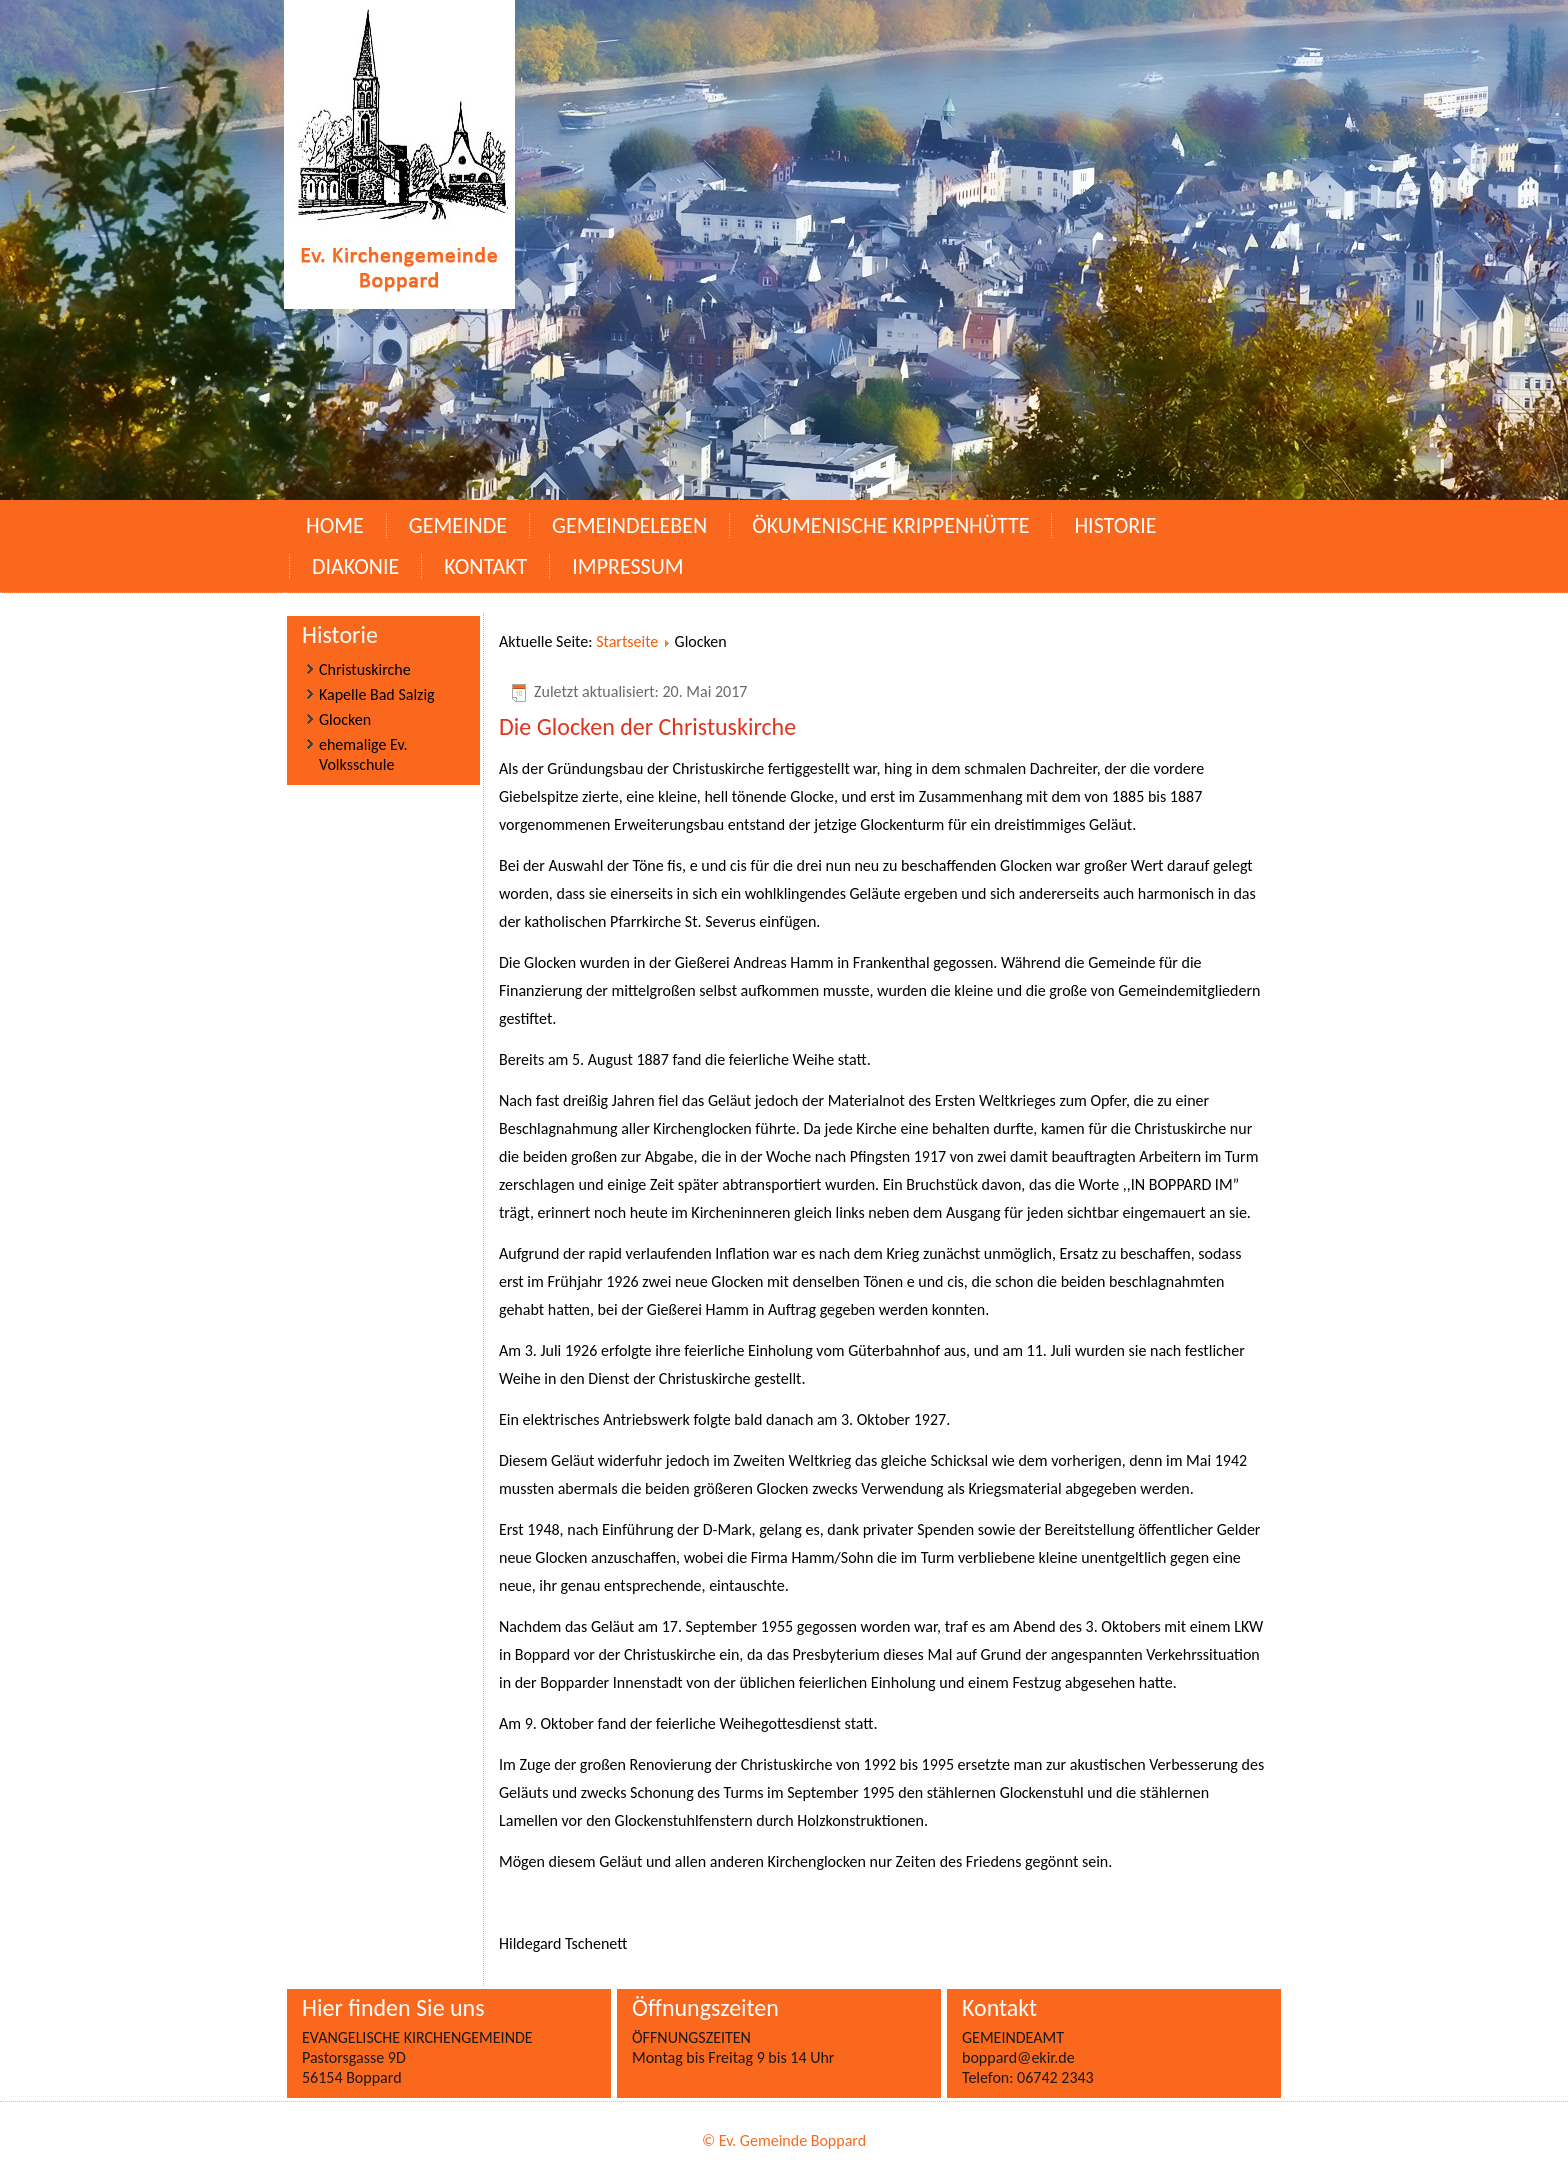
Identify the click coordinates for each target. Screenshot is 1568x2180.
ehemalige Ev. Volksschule (363, 754)
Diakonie (355, 566)
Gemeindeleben (629, 525)
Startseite (627, 641)
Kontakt (485, 566)
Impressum (627, 566)
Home (335, 525)
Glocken (345, 719)
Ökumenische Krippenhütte (890, 525)
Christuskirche (365, 669)
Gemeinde (458, 525)
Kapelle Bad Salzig (377, 694)
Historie (1115, 525)
